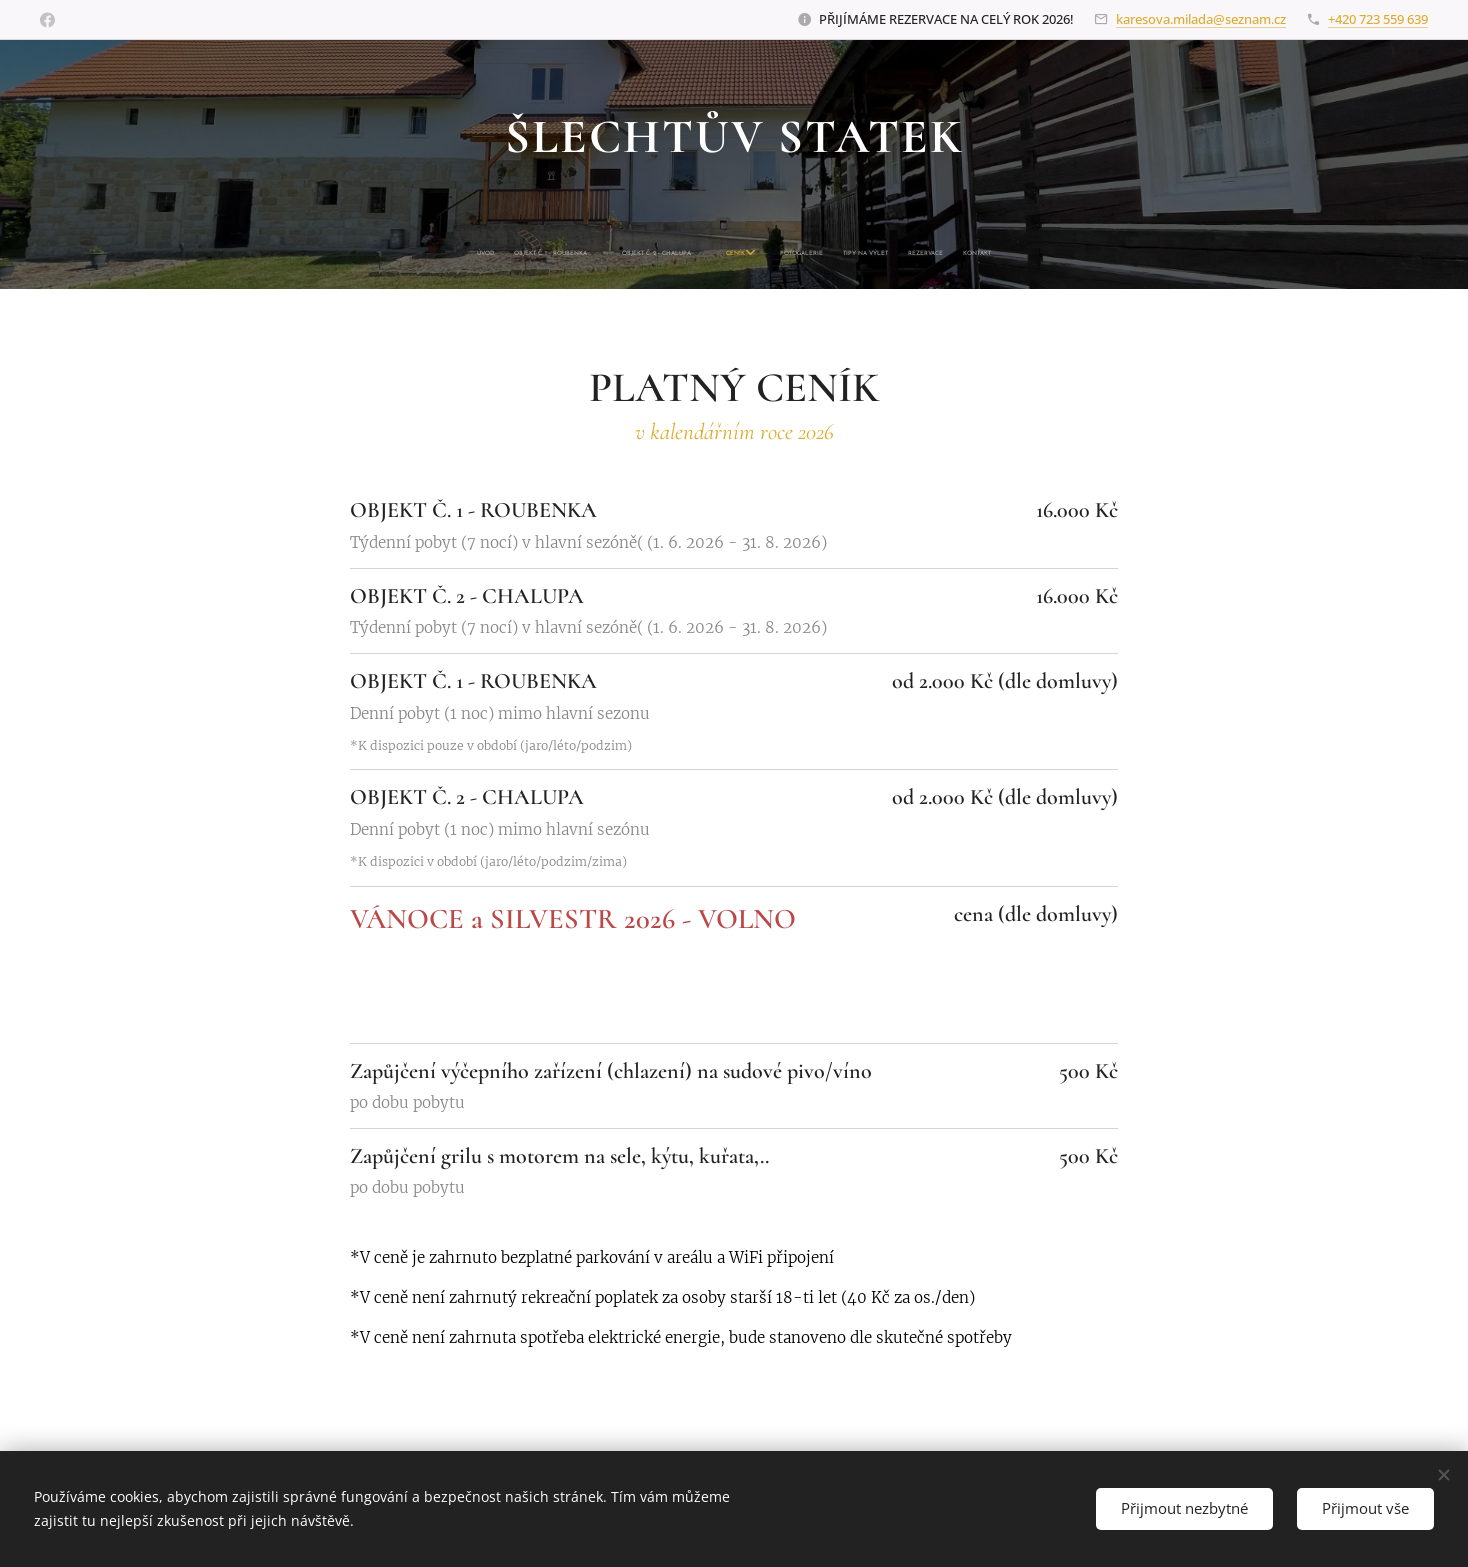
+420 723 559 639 (1378, 19)
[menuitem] (647, 254)
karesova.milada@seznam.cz (1201, 19)
